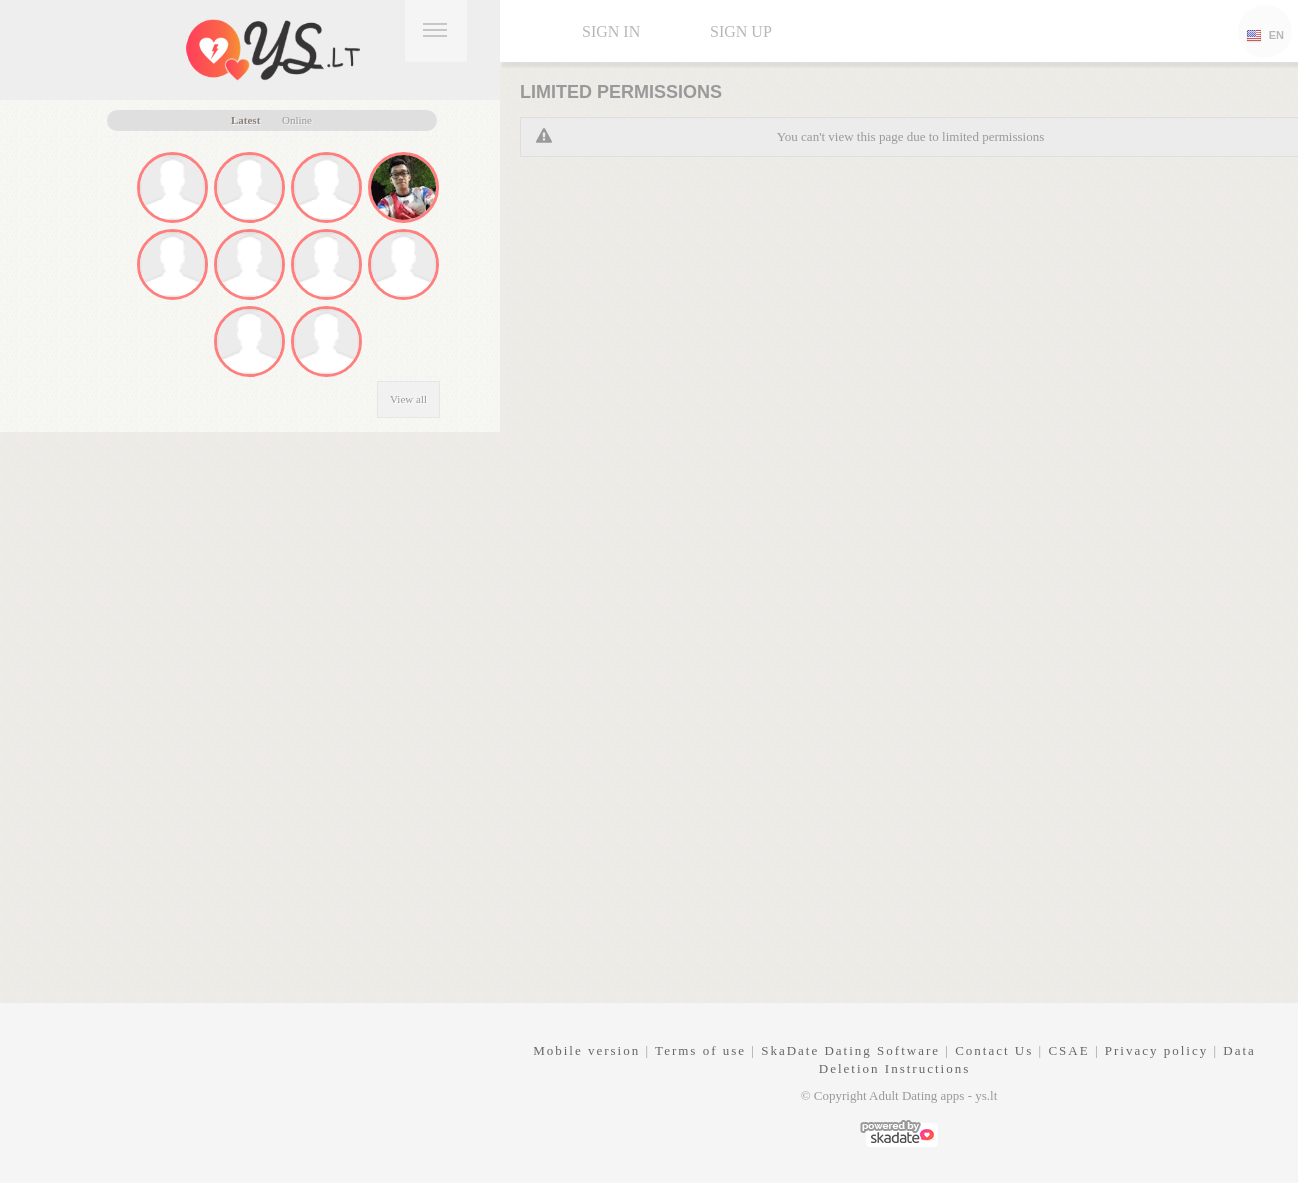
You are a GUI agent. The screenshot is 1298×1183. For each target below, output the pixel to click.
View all (408, 399)
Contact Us (994, 1050)
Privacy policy (1156, 1050)
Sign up (741, 31)
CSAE (1068, 1050)
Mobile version (586, 1050)
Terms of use (700, 1050)
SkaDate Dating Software (850, 1050)
